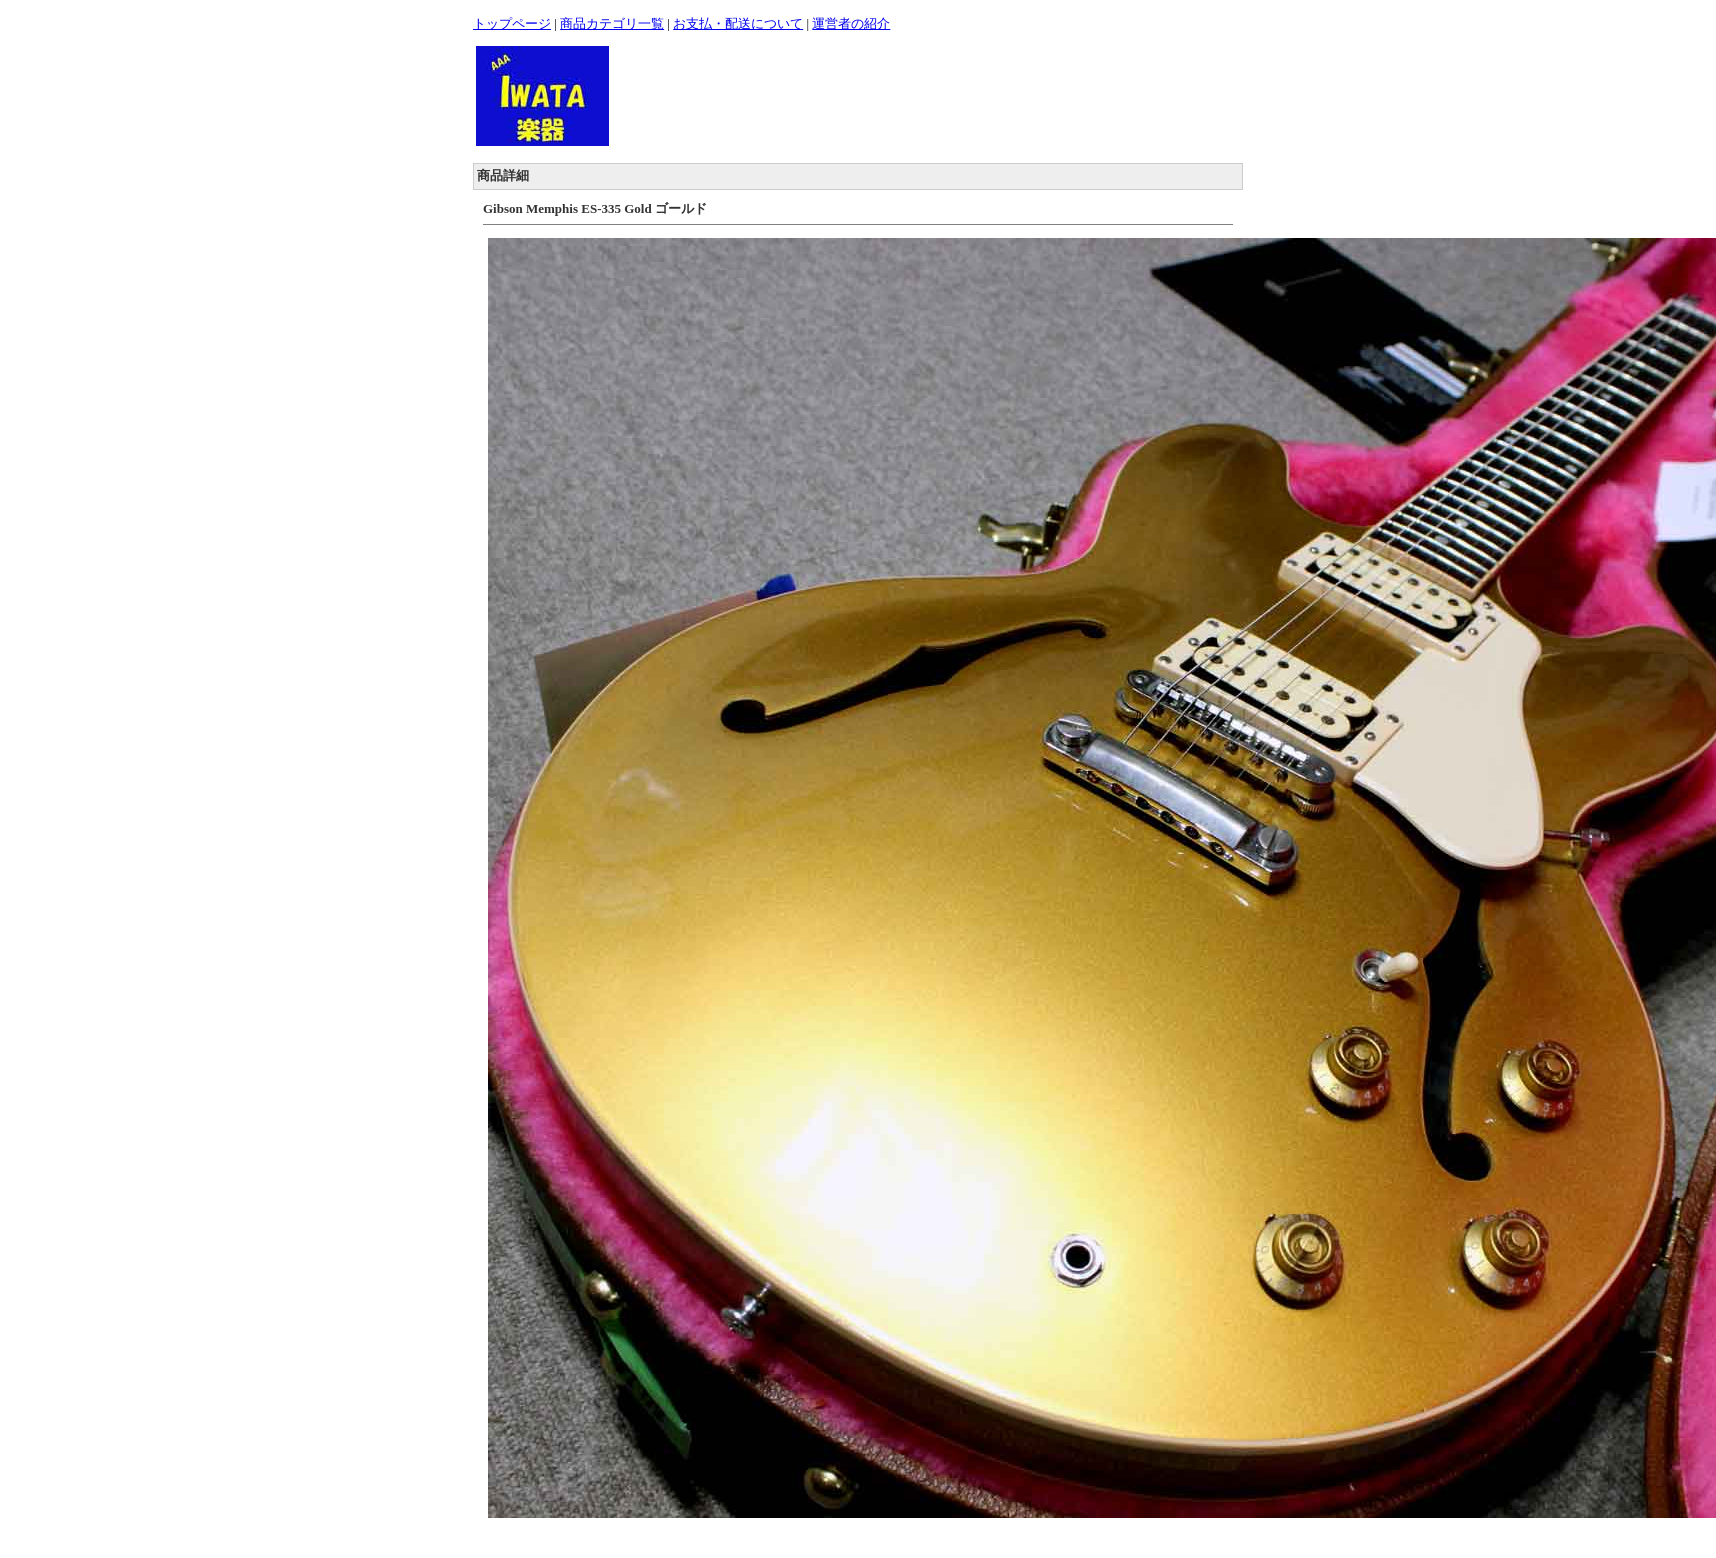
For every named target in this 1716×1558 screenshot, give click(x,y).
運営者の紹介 (851, 23)
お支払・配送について (738, 23)
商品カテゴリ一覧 (612, 23)
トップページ (512, 23)
